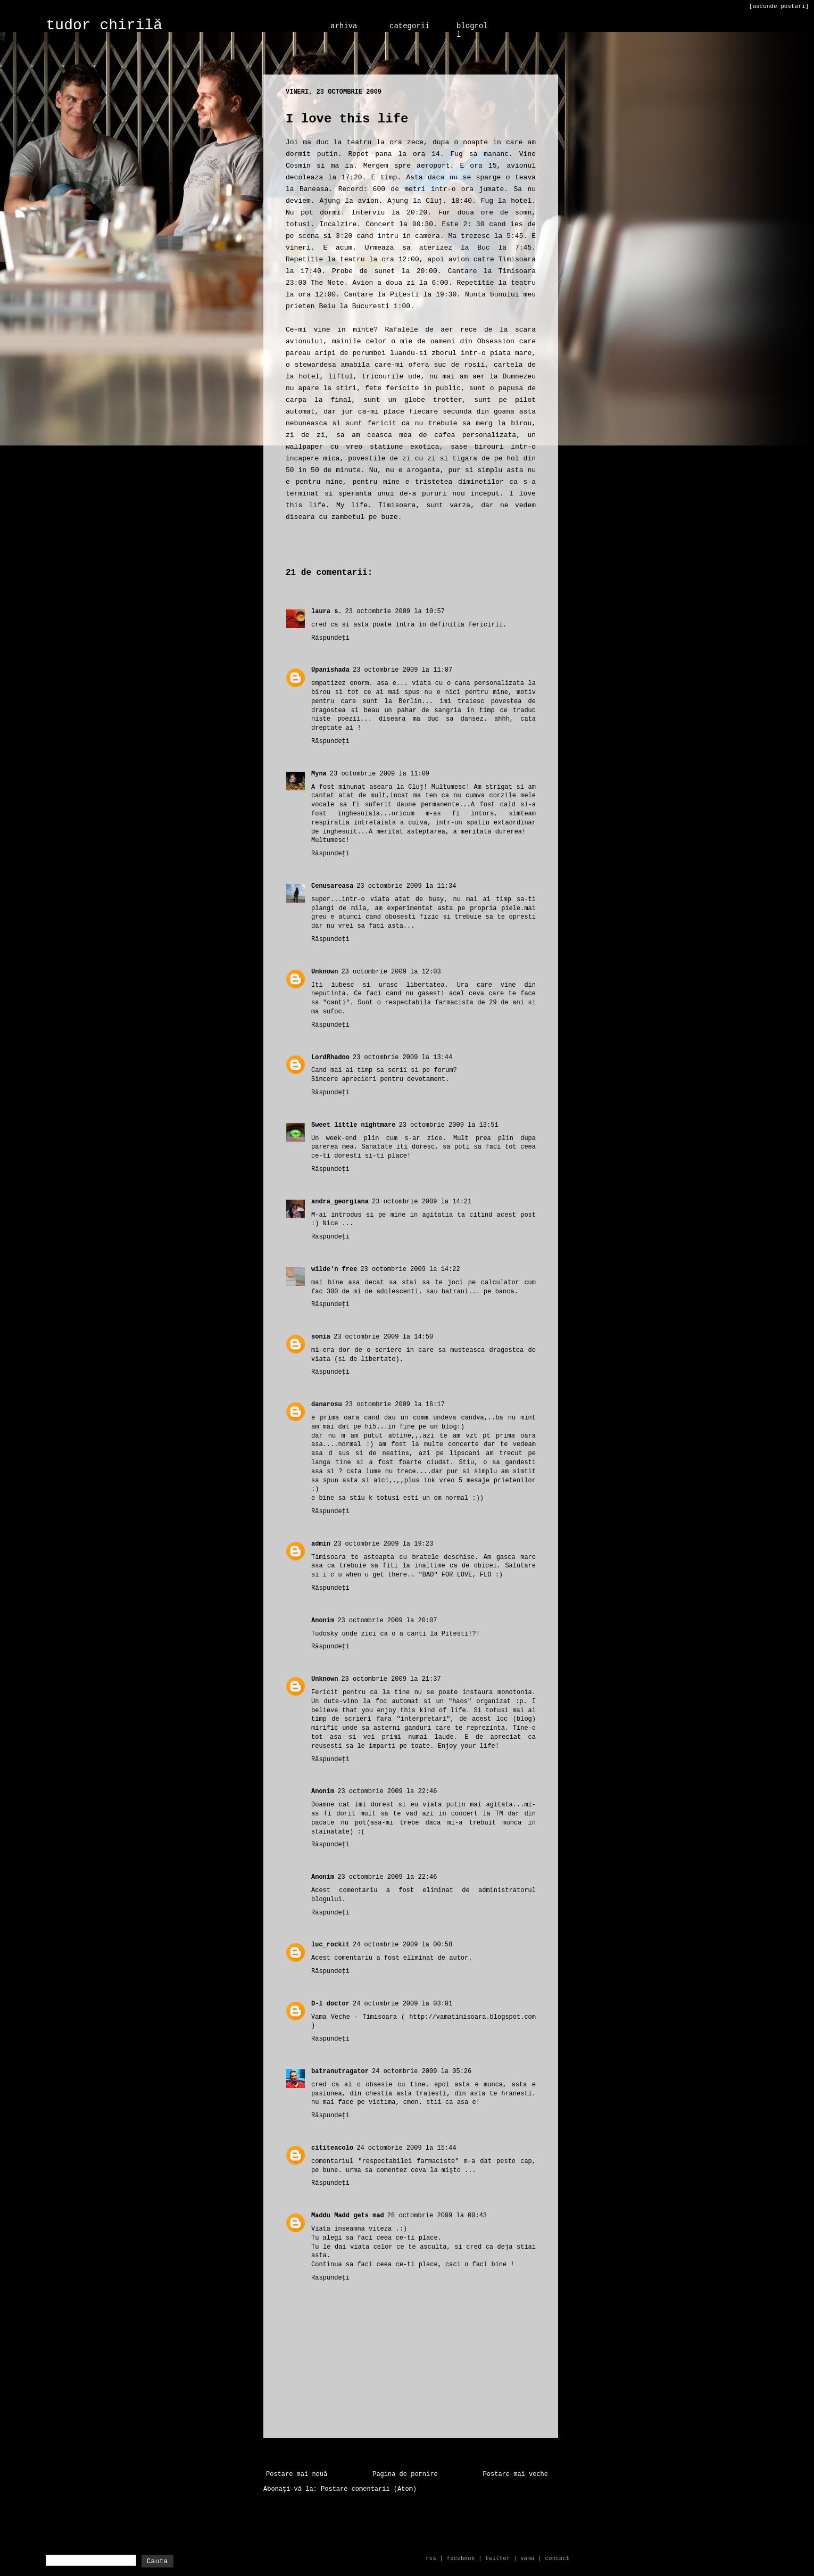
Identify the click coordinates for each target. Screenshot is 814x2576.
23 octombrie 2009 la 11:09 (379, 774)
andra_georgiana (340, 1202)
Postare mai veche (515, 2474)
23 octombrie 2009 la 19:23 (383, 1544)
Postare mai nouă (296, 2474)
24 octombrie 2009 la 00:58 (402, 1944)
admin (320, 1544)
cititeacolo (332, 2148)
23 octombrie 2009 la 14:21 (421, 1202)
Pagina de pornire (404, 2474)
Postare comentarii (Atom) (369, 2489)
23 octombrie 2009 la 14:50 (383, 1337)
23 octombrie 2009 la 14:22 (410, 1269)
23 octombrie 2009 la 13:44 (402, 1057)
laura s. (326, 611)
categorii (409, 26)
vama (527, 2558)
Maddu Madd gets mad (347, 2215)
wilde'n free (334, 1269)
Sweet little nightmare (353, 1125)
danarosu (326, 1404)
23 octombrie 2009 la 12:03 (391, 972)
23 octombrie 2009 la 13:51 (448, 1125)
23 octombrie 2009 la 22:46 (387, 1791)
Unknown (324, 972)
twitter (497, 2558)
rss (431, 2558)
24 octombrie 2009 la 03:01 (402, 2004)
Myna (319, 774)
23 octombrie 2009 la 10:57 (395, 611)
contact (557, 2558)
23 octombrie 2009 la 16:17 (395, 1404)
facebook (461, 2558)
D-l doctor (330, 2004)
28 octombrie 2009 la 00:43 (437, 2215)
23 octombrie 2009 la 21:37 (391, 1679)
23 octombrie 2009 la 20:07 (387, 1620)
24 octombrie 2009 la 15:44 (406, 2148)
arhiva (343, 26)
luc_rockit (330, 1944)
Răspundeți (330, 638)
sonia (320, 1337)
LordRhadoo (330, 1057)
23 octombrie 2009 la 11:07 (402, 670)
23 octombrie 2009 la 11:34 (406, 886)
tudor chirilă (104, 25)
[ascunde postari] (779, 6)
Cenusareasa (332, 886)
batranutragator (340, 2071)
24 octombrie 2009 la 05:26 (421, 2071)
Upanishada (330, 670)
